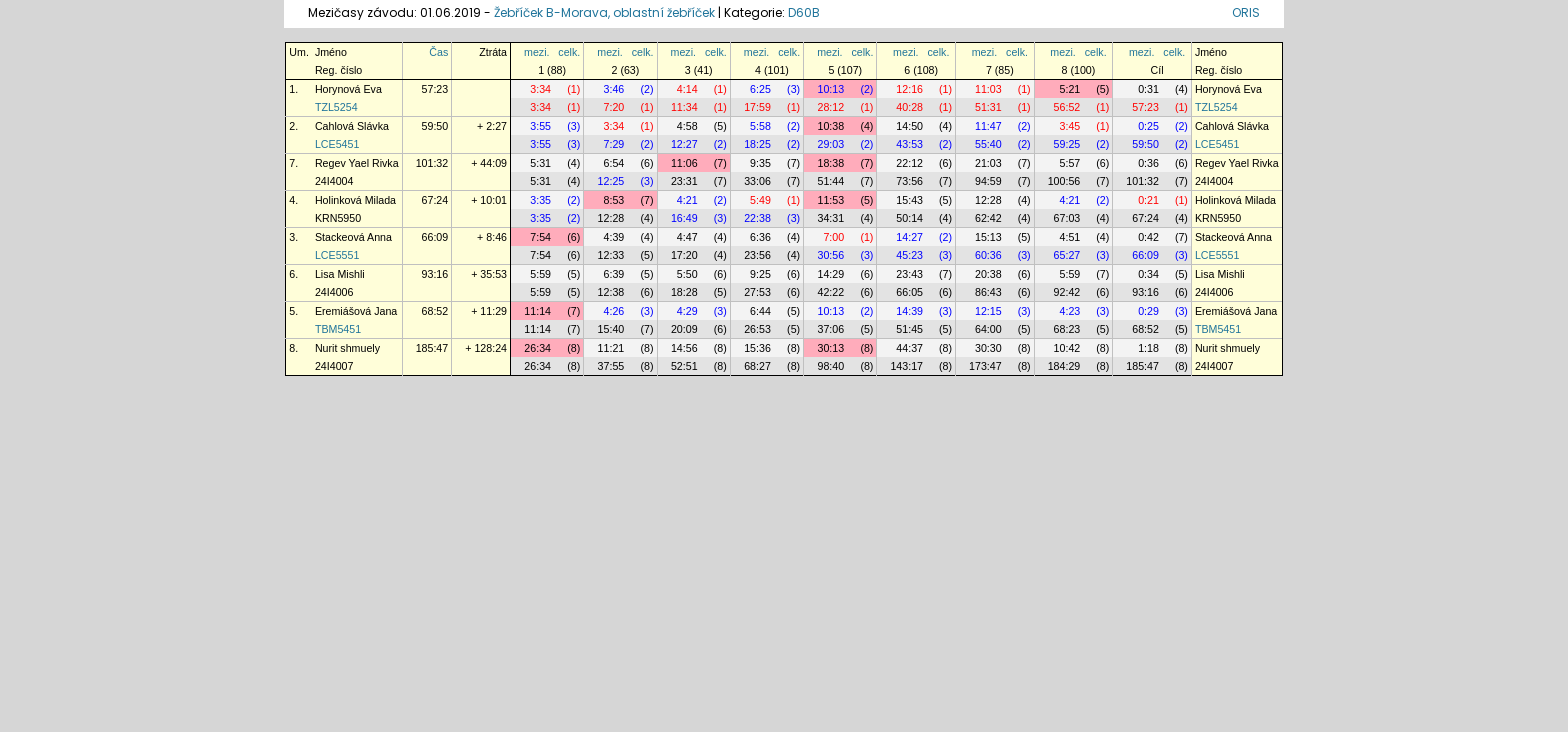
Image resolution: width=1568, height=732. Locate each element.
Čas (438, 52)
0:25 (1148, 126)
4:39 (614, 237)
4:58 (687, 126)
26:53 (757, 329)
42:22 (830, 292)
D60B (804, 12)
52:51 (684, 366)
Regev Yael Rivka (357, 163)
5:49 (760, 200)
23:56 (757, 255)
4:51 (1070, 237)
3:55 (540, 126)
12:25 (611, 181)
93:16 (435, 274)
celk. (569, 52)
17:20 (684, 255)
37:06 (830, 329)
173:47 (985, 366)
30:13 (830, 348)
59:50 (435, 126)
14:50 (909, 126)
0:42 (1148, 237)
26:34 (537, 348)
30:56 (830, 255)
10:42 (1067, 348)
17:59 (757, 107)
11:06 (684, 163)
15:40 (611, 329)
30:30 (988, 348)
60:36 (988, 255)
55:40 (988, 144)
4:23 (1070, 311)
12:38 (611, 292)
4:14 (687, 89)
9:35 (760, 163)
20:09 (684, 329)
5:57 (1070, 163)
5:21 (1070, 89)
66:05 (909, 292)
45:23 (909, 255)
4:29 (687, 311)
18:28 (684, 292)
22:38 (757, 218)
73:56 (909, 181)
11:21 (611, 348)
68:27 (757, 366)
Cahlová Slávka (352, 126)
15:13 (988, 237)
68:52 (435, 311)
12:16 (909, 89)
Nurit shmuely (347, 348)
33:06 (757, 181)
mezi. (536, 52)
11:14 (537, 311)
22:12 (909, 163)
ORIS (1246, 12)
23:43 (909, 274)
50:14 (909, 218)
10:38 (830, 126)
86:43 (988, 292)
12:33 (611, 255)
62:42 (988, 218)
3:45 (1070, 126)
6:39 (614, 274)
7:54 (540, 237)
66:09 (435, 237)
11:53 (830, 200)
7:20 (614, 107)
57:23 (435, 89)
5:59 (540, 274)
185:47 (432, 348)
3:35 (540, 200)
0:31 (1148, 89)
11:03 (988, 89)
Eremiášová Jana (356, 311)
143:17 (906, 366)
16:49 (684, 218)
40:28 (909, 107)
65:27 (1067, 255)
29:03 (830, 144)
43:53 (909, 144)
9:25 (760, 274)
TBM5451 (338, 329)
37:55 (611, 366)
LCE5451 (337, 144)
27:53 (757, 292)
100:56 (1064, 181)
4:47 (687, 237)
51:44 (830, 181)
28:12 (830, 107)
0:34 (1148, 274)
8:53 (614, 200)
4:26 (614, 311)
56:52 (1067, 107)
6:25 (760, 89)
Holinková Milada (355, 200)
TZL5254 (336, 107)
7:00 (833, 237)
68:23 (1067, 329)
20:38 (988, 274)
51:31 (988, 107)
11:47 (988, 126)
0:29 (1148, 311)
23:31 (684, 181)
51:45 (909, 329)
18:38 (830, 163)
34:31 (830, 218)
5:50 (687, 274)
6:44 (760, 311)
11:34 (684, 107)
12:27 (684, 144)
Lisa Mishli (340, 274)
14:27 (909, 237)
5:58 (760, 126)
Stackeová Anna (353, 237)
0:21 (1148, 200)
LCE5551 (337, 255)
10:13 (830, 89)
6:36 (760, 237)
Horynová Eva (348, 89)
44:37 (909, 348)
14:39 (909, 311)
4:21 (687, 200)
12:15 (988, 311)
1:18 (1148, 348)
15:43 (909, 200)
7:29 (614, 144)
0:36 (1148, 163)
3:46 (614, 89)
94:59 (988, 181)
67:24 (435, 200)
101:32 (432, 163)
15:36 (757, 348)
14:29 (830, 274)
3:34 (540, 89)
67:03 (1067, 218)
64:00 (988, 329)
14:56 (684, 348)
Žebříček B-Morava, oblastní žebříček (604, 12)
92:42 (1067, 292)
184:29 (1064, 366)
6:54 (614, 163)
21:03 (988, 163)
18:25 (757, 144)
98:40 (830, 366)
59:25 (1067, 144)
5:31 (540, 163)
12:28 (988, 200)
